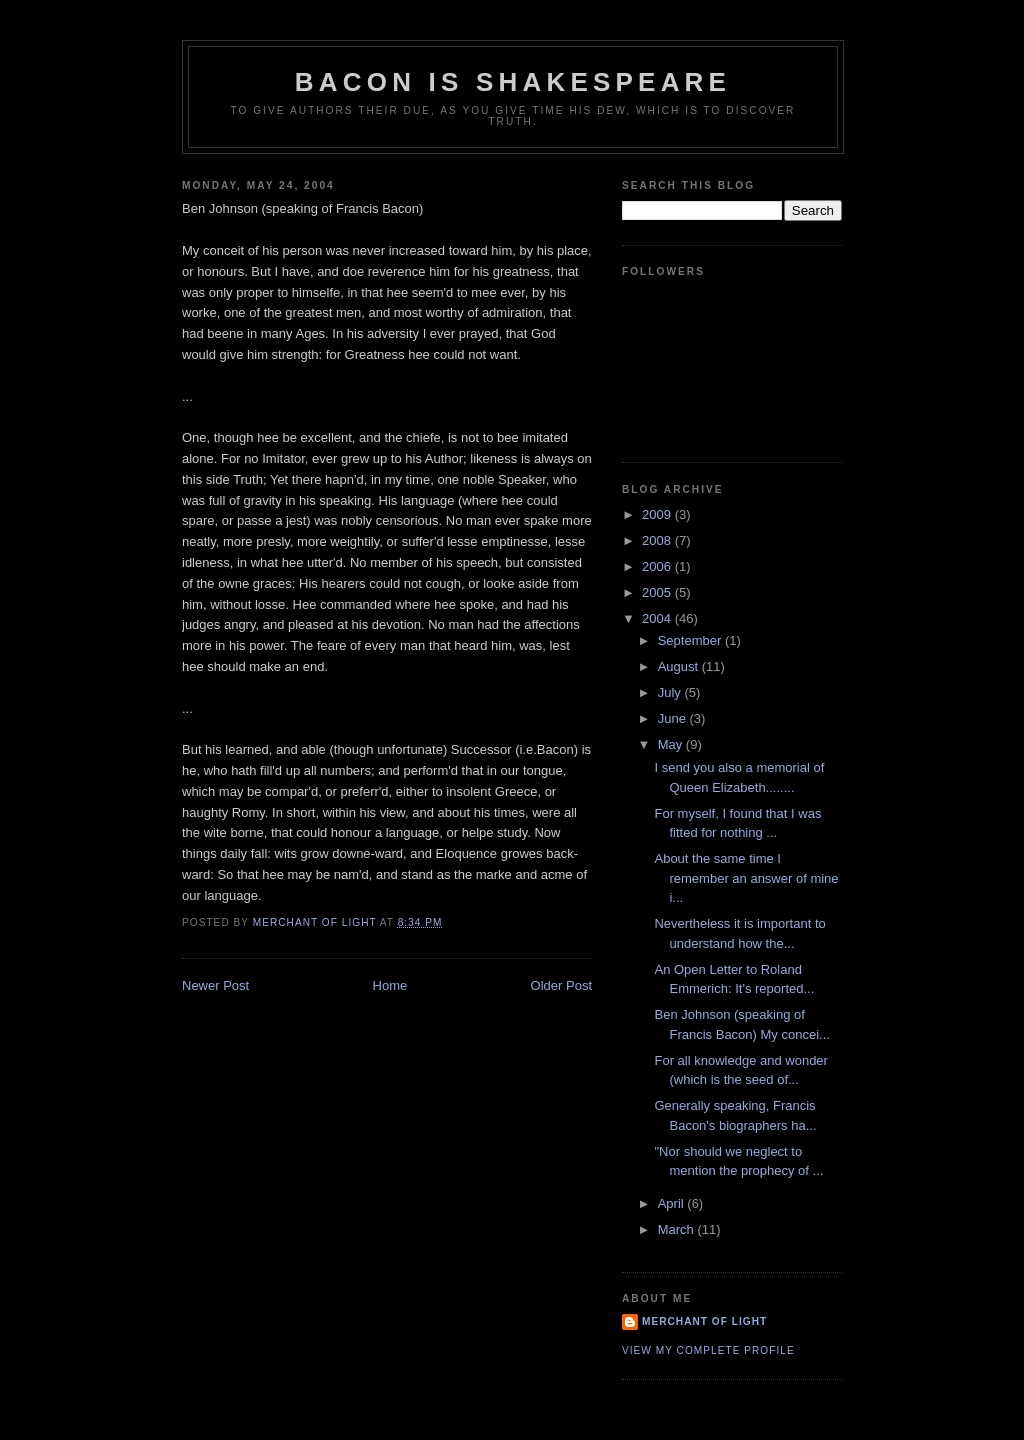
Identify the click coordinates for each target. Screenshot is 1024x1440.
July (671, 692)
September (691, 640)
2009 (658, 514)
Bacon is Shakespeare (513, 82)
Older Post (561, 985)
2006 (658, 566)
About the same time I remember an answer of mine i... (746, 878)
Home (390, 985)
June (674, 718)
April (673, 1203)
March (678, 1229)
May (672, 744)
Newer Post (215, 985)
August (680, 666)
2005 (658, 592)
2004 (658, 618)
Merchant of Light (704, 1321)
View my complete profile (708, 1350)
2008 (658, 540)
